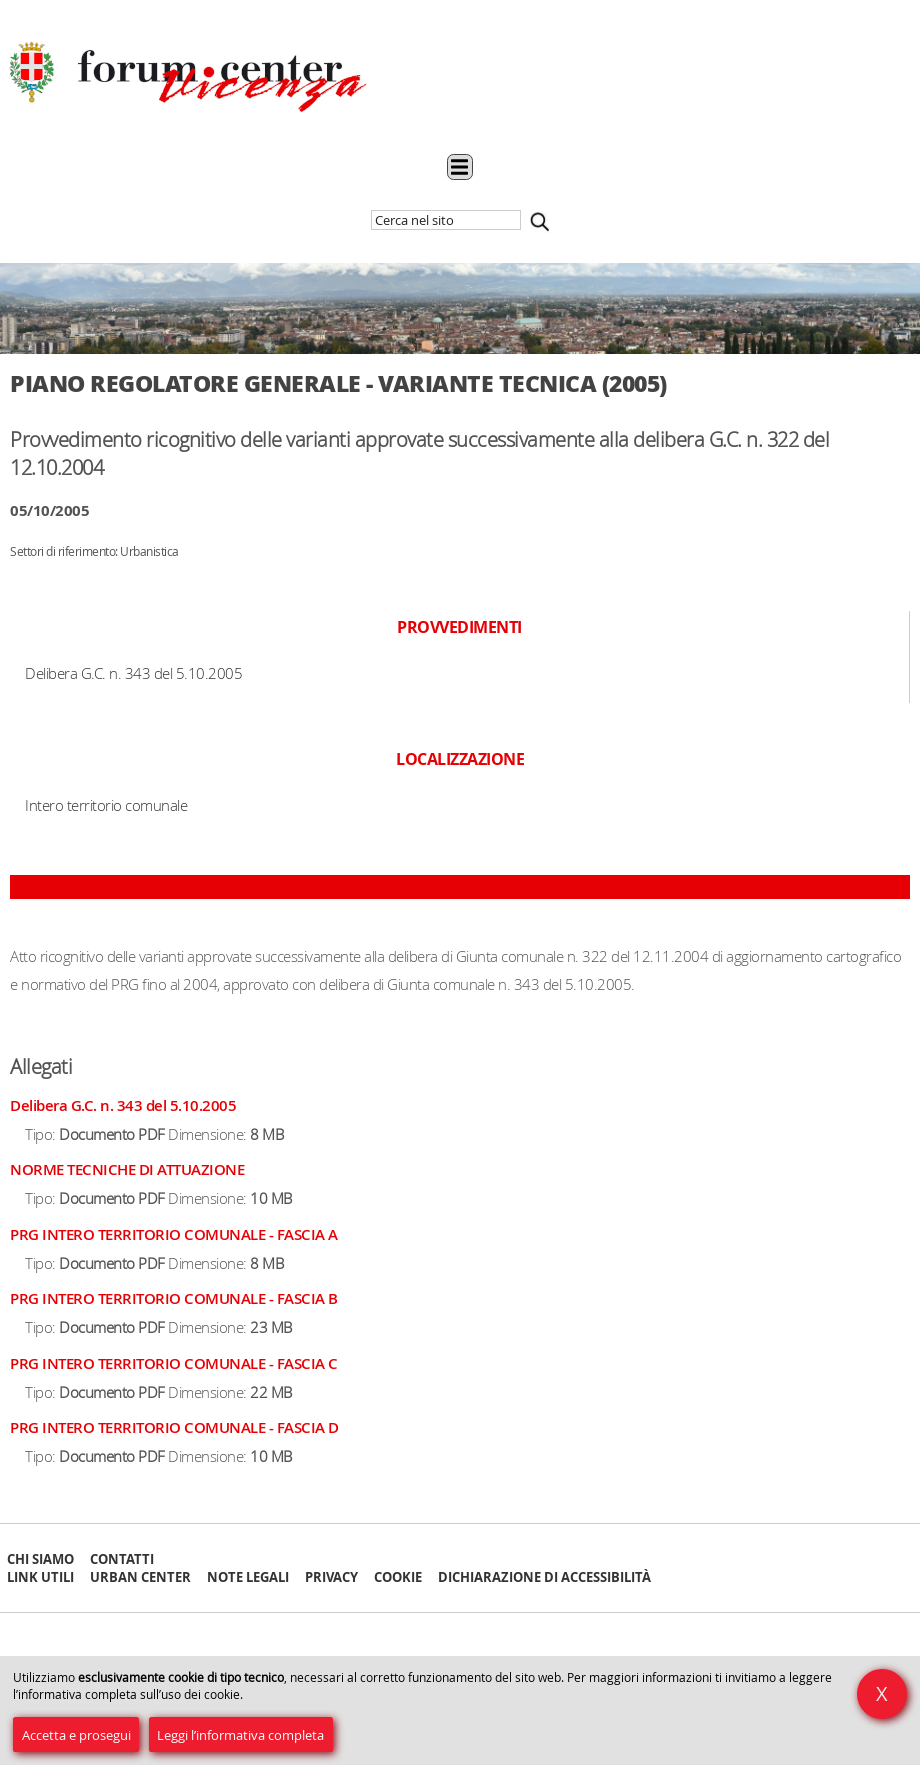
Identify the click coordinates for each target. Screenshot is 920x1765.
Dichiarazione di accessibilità (544, 1577)
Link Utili (40, 1577)
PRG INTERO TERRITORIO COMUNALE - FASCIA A (174, 1234)
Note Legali (248, 1577)
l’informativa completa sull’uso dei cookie (126, 1694)
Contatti (122, 1559)
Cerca (539, 222)
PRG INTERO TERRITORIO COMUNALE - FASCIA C (174, 1363)
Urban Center (140, 1577)
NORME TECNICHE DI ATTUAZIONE (127, 1169)
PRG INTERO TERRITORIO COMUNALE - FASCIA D (174, 1427)
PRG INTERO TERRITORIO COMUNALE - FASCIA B (174, 1298)
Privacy (331, 1577)
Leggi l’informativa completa (240, 1735)
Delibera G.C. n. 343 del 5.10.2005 (123, 1105)
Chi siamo (40, 1559)
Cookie (398, 1577)
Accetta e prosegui (76, 1735)
